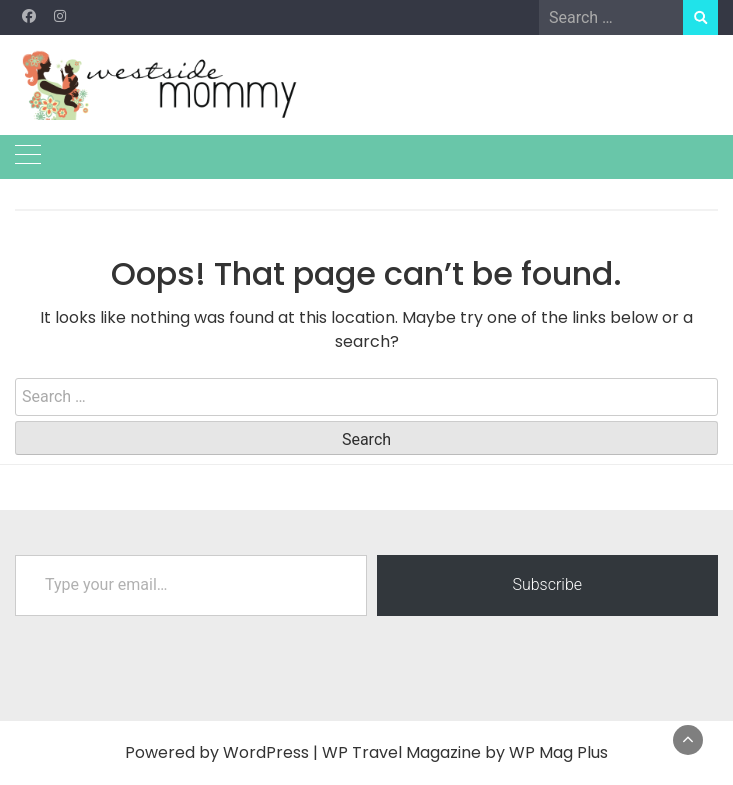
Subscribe (547, 584)
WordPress (266, 752)
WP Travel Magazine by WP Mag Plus (465, 752)
